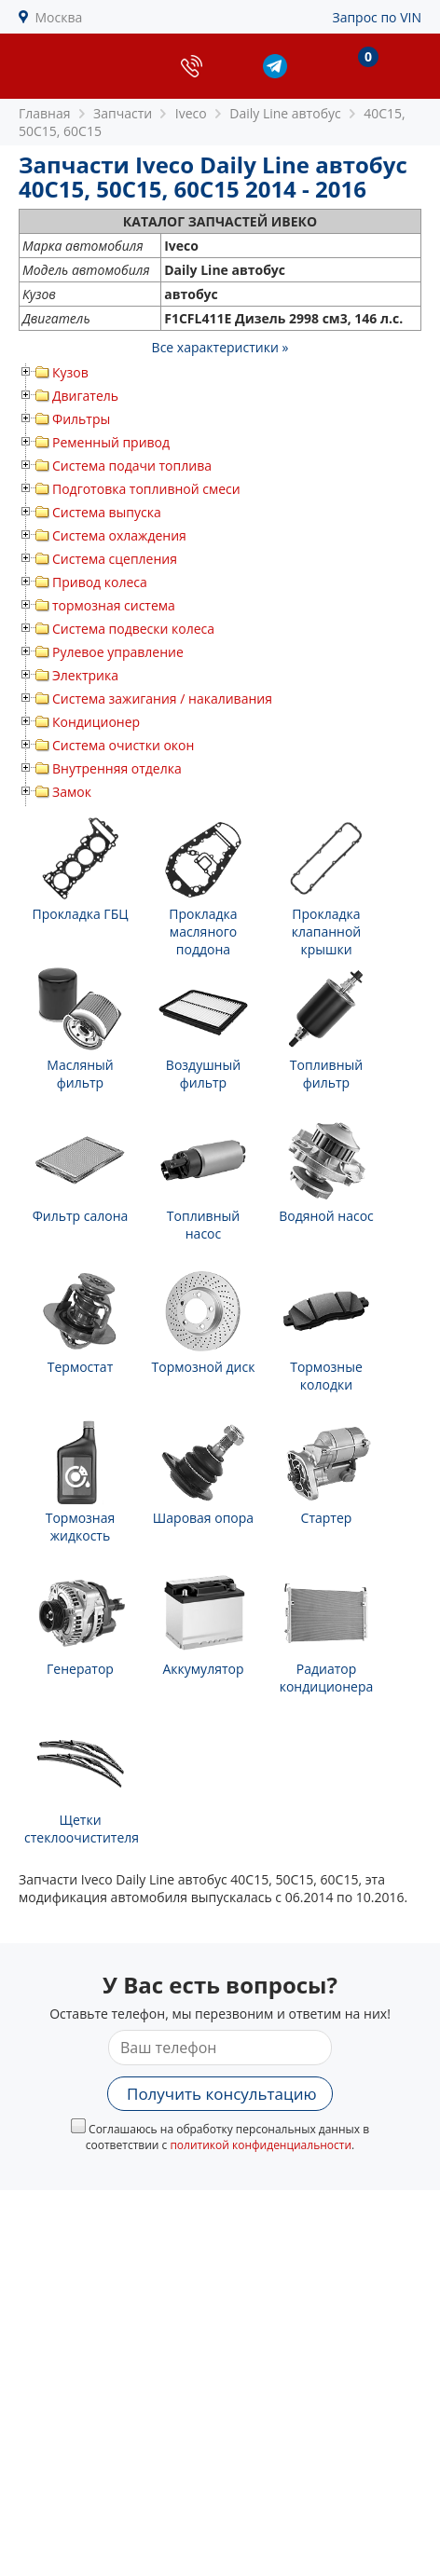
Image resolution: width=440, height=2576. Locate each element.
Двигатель (85, 395)
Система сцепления (114, 559)
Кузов (70, 372)
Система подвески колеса (133, 628)
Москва (59, 17)
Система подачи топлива (132, 465)
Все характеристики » (220, 347)
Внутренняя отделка (117, 768)
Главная (45, 113)
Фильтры (81, 419)
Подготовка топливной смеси (146, 489)
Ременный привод (111, 442)
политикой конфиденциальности (260, 2145)
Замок (71, 792)
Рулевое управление (118, 652)
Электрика (85, 675)
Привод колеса (99, 582)
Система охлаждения (119, 535)
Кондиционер (96, 722)
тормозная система (113, 605)
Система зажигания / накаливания (162, 698)
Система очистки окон (123, 745)
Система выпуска (106, 512)
